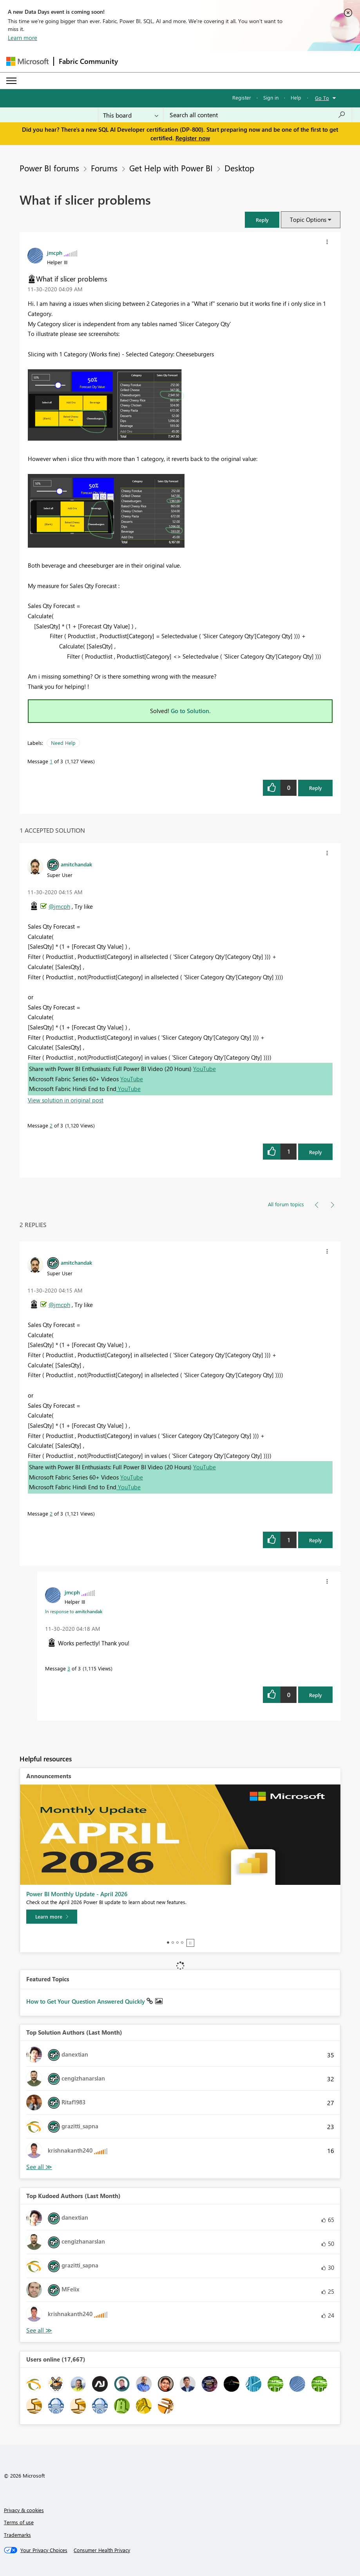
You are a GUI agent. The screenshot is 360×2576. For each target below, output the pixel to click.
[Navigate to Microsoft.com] (27, 61)
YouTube (204, 1069)
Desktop (239, 167)
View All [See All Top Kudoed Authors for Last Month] (39, 2330)
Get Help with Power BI (171, 167)
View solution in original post (65, 1100)
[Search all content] (257, 114)
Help (296, 97)
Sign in (271, 97)
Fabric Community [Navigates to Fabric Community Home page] (88, 61)
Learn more (22, 38)
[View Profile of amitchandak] (76, 864)
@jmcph (59, 906)
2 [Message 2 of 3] (51, 1125)
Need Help (63, 742)
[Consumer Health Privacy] (102, 2550)
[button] (262, 220)
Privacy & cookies (24, 2510)
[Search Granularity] (130, 114)
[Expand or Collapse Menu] (11, 81)
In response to (73, 1611)
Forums (104, 167)
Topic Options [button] (308, 219)
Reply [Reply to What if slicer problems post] (315, 787)
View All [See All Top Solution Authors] (39, 2166)
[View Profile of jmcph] (54, 252)
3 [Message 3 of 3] (68, 1668)
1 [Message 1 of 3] (51, 761)
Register (241, 97)
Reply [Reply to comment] (315, 1152)
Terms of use (19, 2522)
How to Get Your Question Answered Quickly (86, 2001)
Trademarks (17, 2534)
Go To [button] (322, 97)
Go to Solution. (191, 711)
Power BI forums (49, 167)
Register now (192, 138)
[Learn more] (51, 1917)
